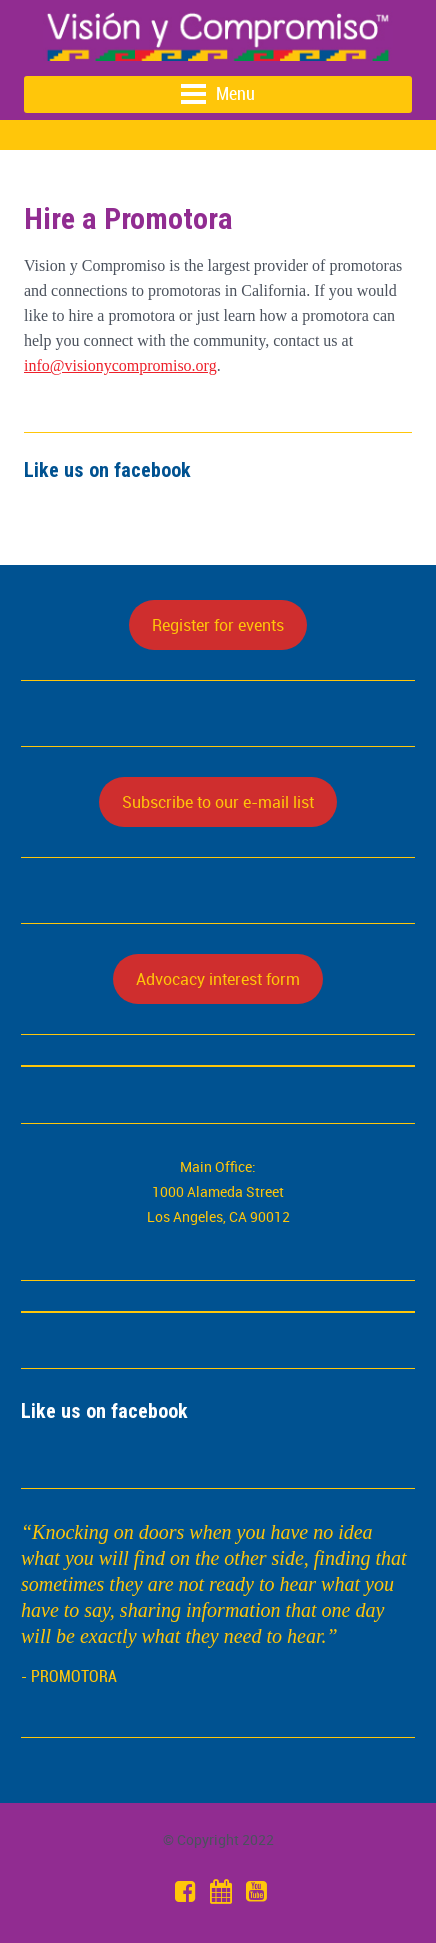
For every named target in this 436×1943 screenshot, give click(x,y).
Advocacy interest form (218, 979)
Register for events (218, 625)
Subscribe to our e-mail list (218, 802)
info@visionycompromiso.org (120, 365)
